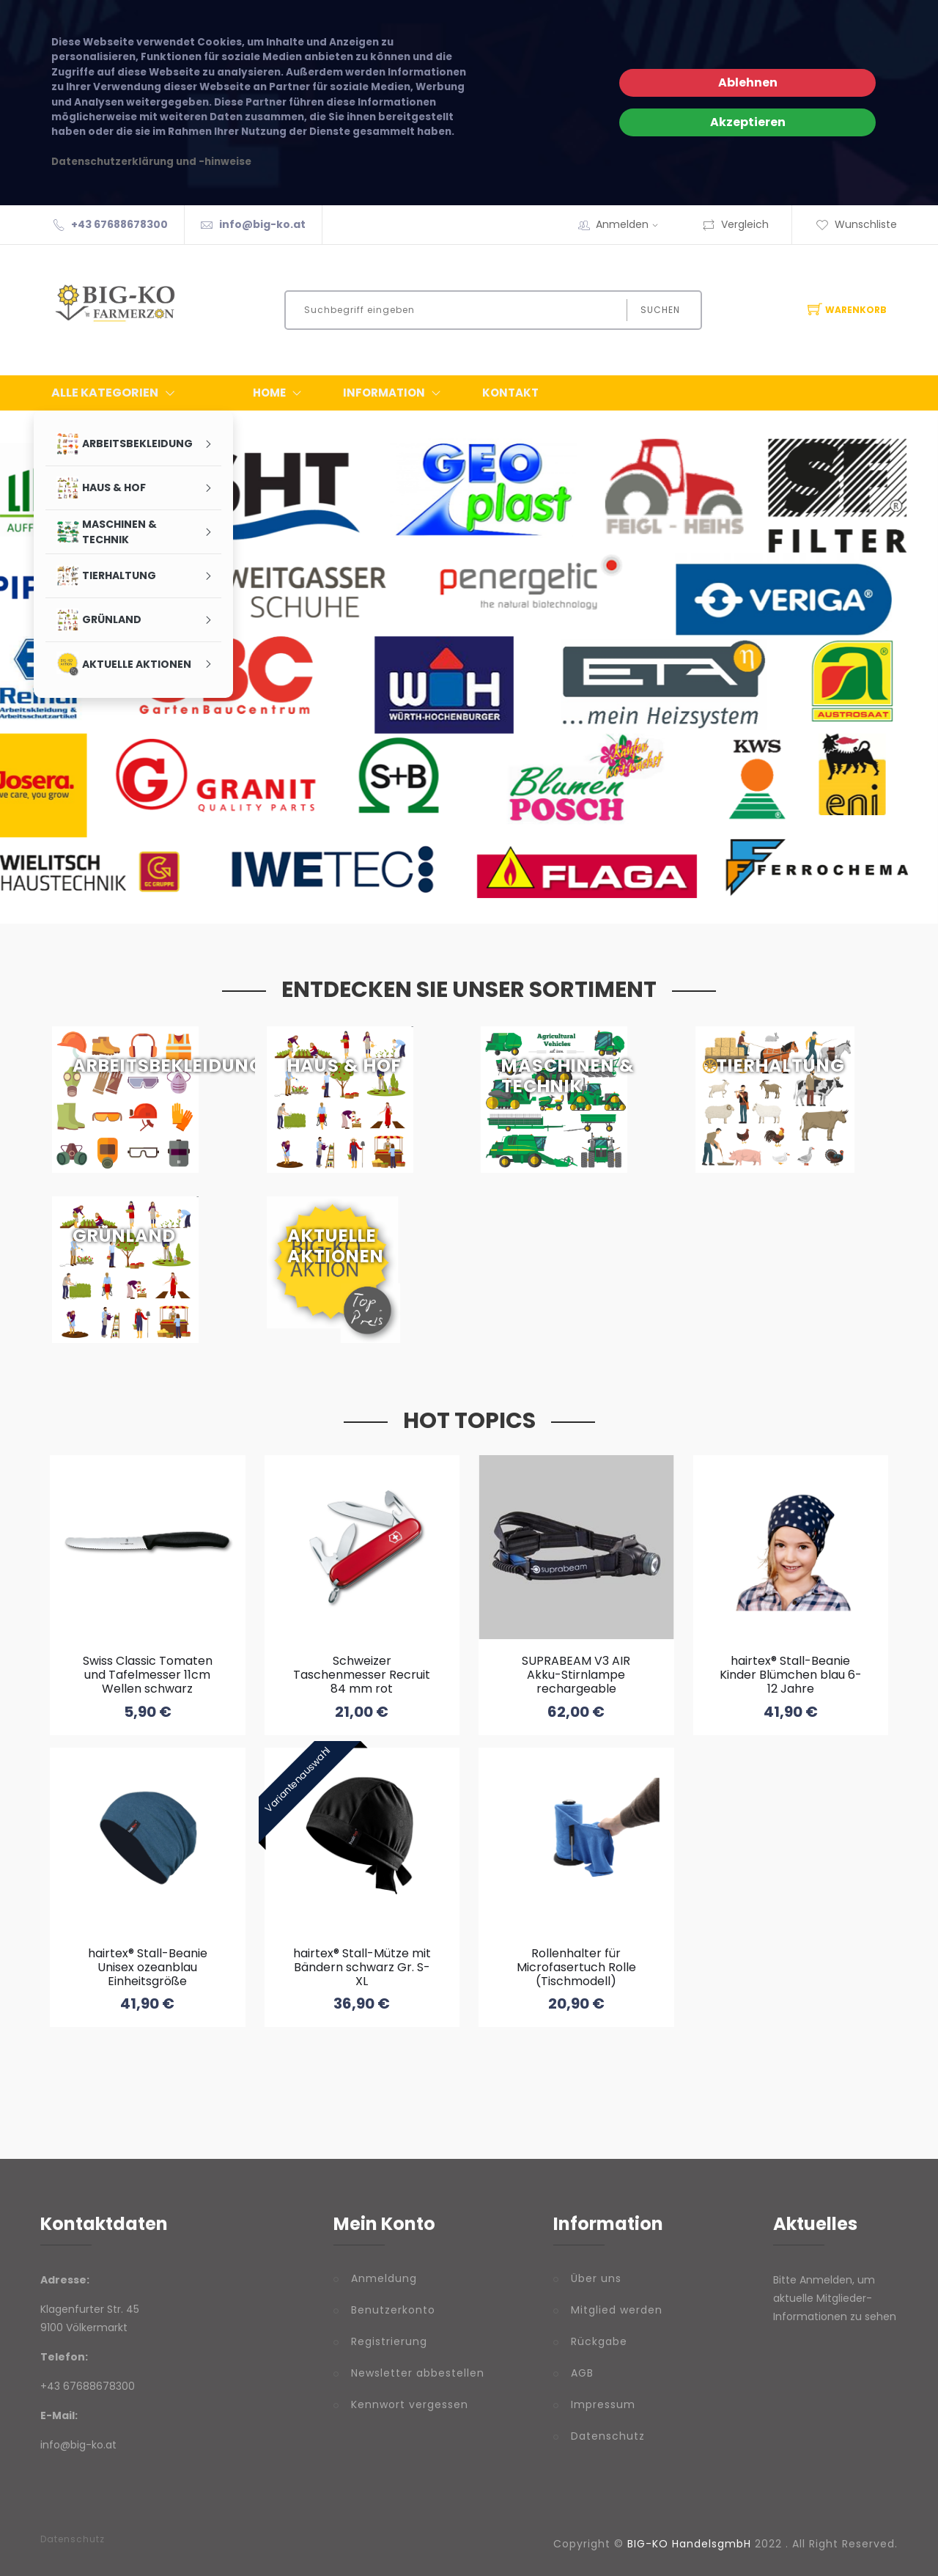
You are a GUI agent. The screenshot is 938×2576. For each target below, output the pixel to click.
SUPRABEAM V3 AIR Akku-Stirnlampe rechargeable (576, 1674)
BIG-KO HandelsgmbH (689, 2543)
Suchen (660, 309)
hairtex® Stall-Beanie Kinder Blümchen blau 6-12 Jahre (791, 1674)
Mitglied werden (616, 2310)
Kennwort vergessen (409, 2404)
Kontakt (510, 392)
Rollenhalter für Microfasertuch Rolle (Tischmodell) (576, 1967)
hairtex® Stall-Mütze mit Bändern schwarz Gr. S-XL (362, 1967)
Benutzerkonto (393, 2310)
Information (395, 393)
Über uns (596, 2278)
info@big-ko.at (262, 224)
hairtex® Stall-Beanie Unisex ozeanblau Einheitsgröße (147, 1967)
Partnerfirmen (265, 713)
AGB (582, 2373)
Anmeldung (384, 2278)
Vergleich (735, 224)
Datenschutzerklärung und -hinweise (151, 162)
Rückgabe (599, 2341)
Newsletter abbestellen (417, 2373)
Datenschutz (608, 2436)
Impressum (603, 2404)
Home (280, 393)
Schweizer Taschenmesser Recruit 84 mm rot (361, 1674)
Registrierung (389, 2341)
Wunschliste (856, 224)
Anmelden (632, 224)
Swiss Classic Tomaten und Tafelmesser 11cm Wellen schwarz (148, 1674)
